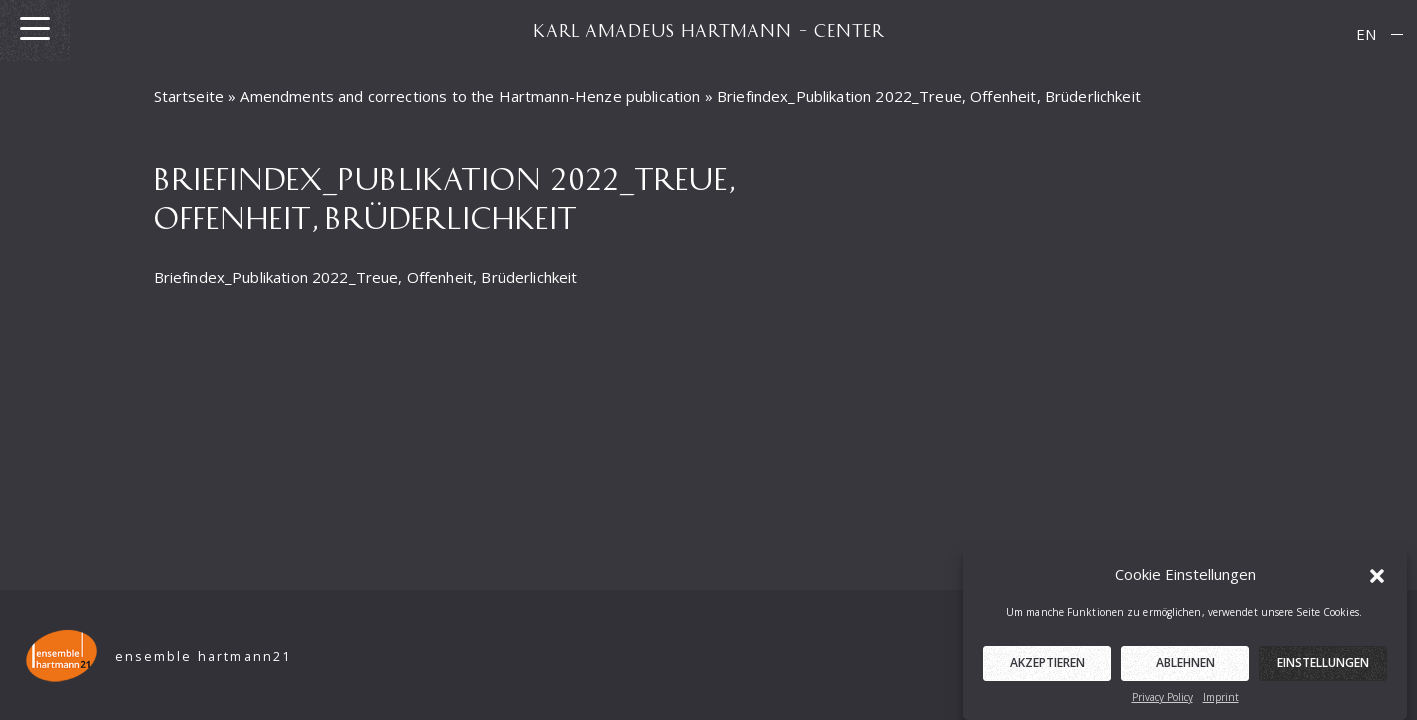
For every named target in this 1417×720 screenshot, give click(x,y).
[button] (1377, 579)
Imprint (1221, 702)
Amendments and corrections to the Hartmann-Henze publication (470, 96)
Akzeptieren (1047, 667)
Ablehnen (1185, 667)
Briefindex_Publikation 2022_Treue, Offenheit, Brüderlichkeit (366, 277)
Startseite (189, 96)
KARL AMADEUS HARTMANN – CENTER (709, 30)
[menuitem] (1366, 34)
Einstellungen (1323, 667)
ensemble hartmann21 (203, 656)
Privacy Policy (1162, 702)
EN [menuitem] (1366, 34)
